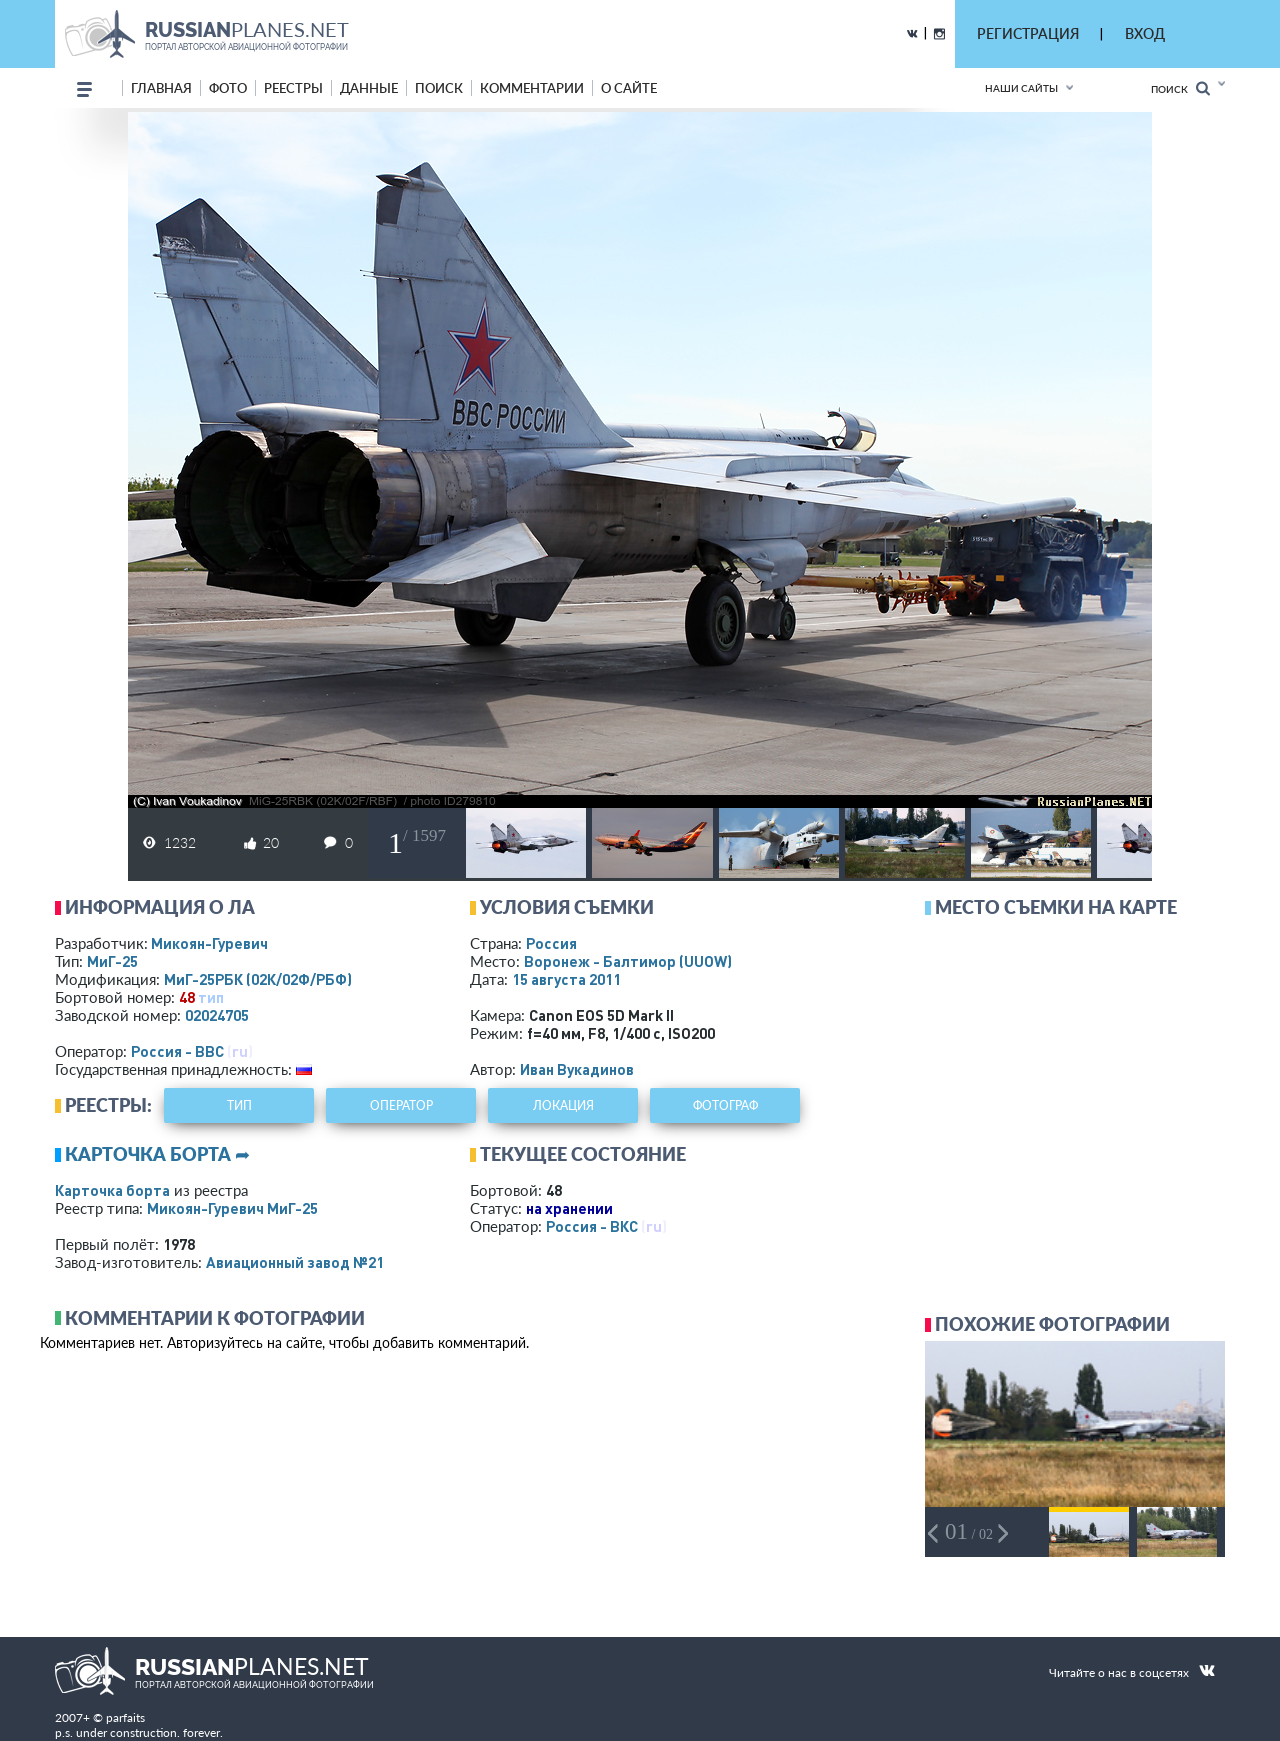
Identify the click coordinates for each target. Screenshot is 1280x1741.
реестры (293, 88)
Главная (161, 88)
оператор (401, 1105)
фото (228, 88)
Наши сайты (1021, 88)
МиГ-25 (112, 961)
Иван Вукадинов (577, 1069)
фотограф (725, 1105)
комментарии (532, 88)
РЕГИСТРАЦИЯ (1028, 33)
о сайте (629, 88)
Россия (551, 943)
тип (211, 997)
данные (369, 88)
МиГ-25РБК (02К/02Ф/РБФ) (258, 979)
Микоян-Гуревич (209, 943)
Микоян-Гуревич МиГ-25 (232, 1208)
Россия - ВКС (592, 1226)
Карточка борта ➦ (157, 1154)
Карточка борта (112, 1190)
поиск (439, 88)
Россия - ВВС (177, 1051)
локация (563, 1105)
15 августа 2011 (566, 979)
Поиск (1180, 88)
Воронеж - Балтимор (628, 961)
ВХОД (1145, 33)
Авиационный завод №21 (295, 1262)
